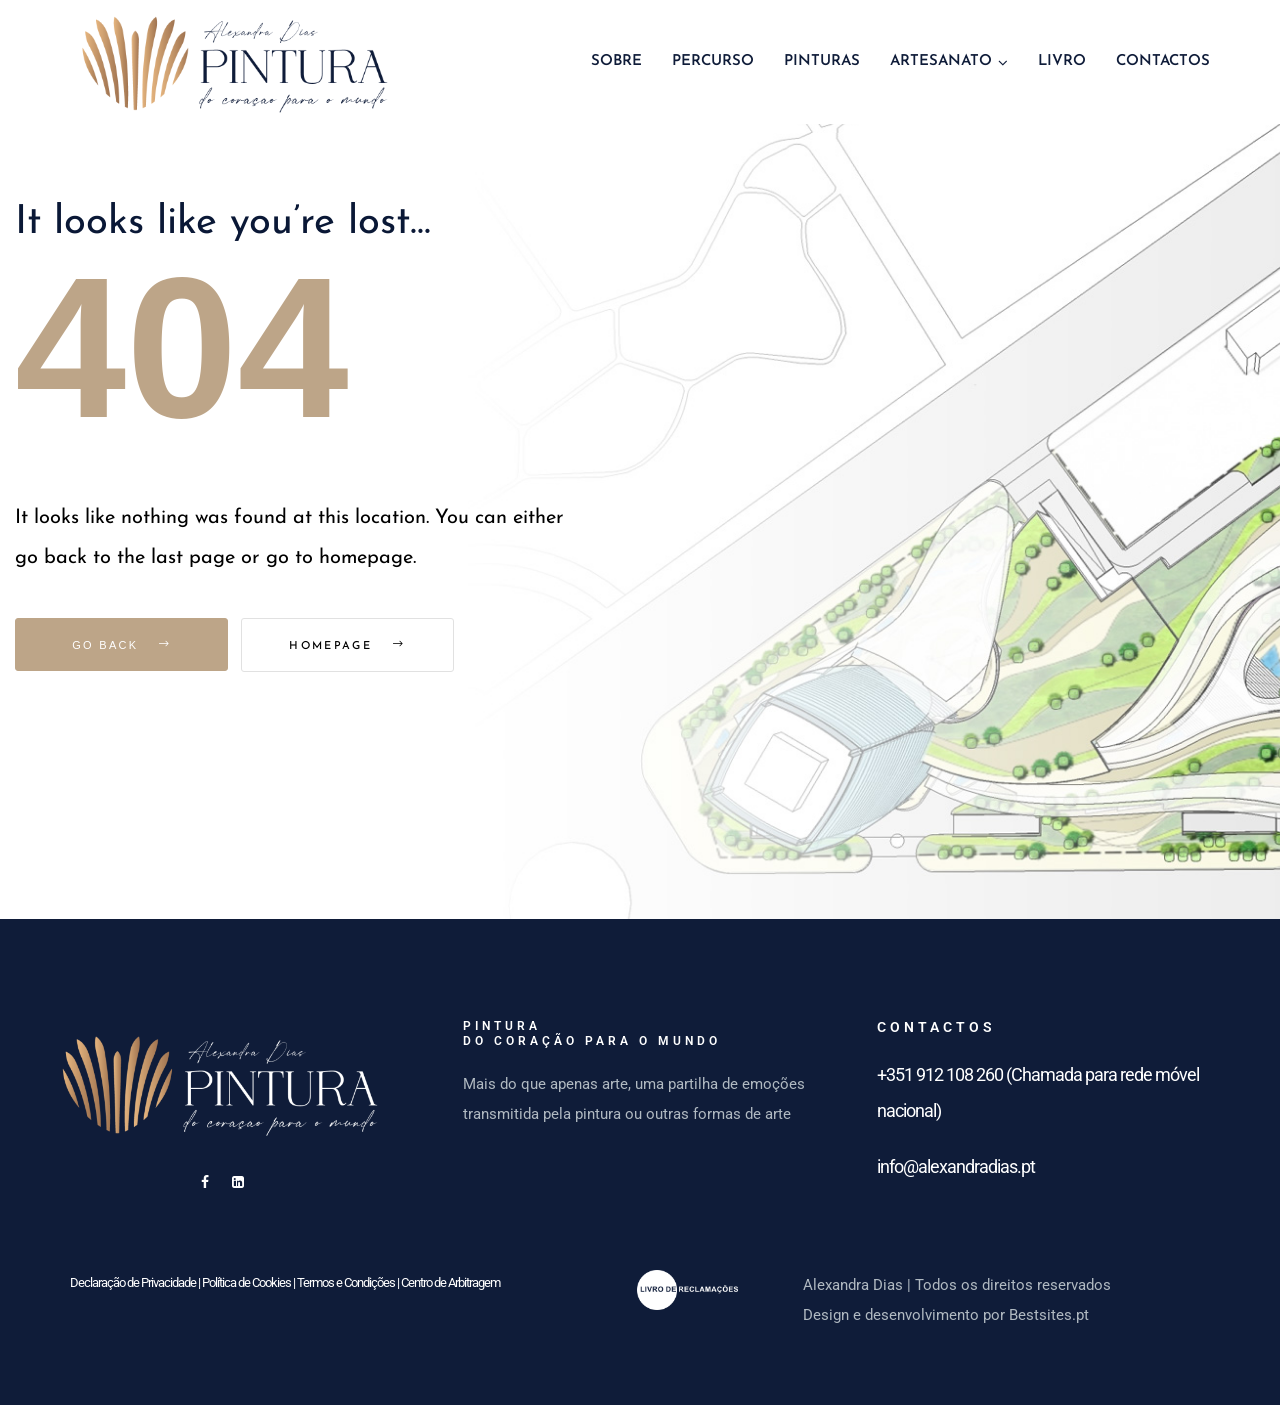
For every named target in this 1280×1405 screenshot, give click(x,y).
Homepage (357, 646)
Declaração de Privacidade (133, 1282)
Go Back (121, 645)
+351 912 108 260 (940, 1074)
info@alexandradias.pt (956, 1166)
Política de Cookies (246, 1282)
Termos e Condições (346, 1282)
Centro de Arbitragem (450, 1282)
